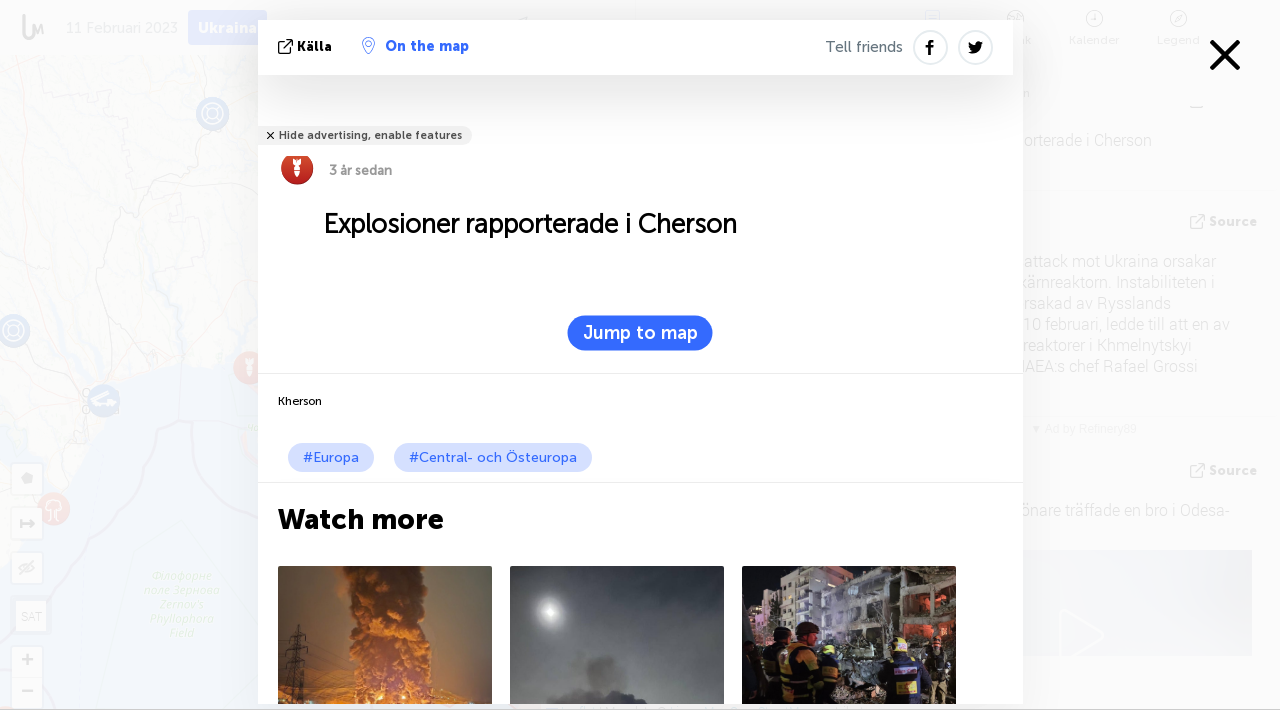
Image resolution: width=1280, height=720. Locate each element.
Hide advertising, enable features (370, 135)
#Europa (331, 457)
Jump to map (640, 333)
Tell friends (864, 47)
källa (307, 46)
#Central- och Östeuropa (493, 457)
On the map (415, 46)
